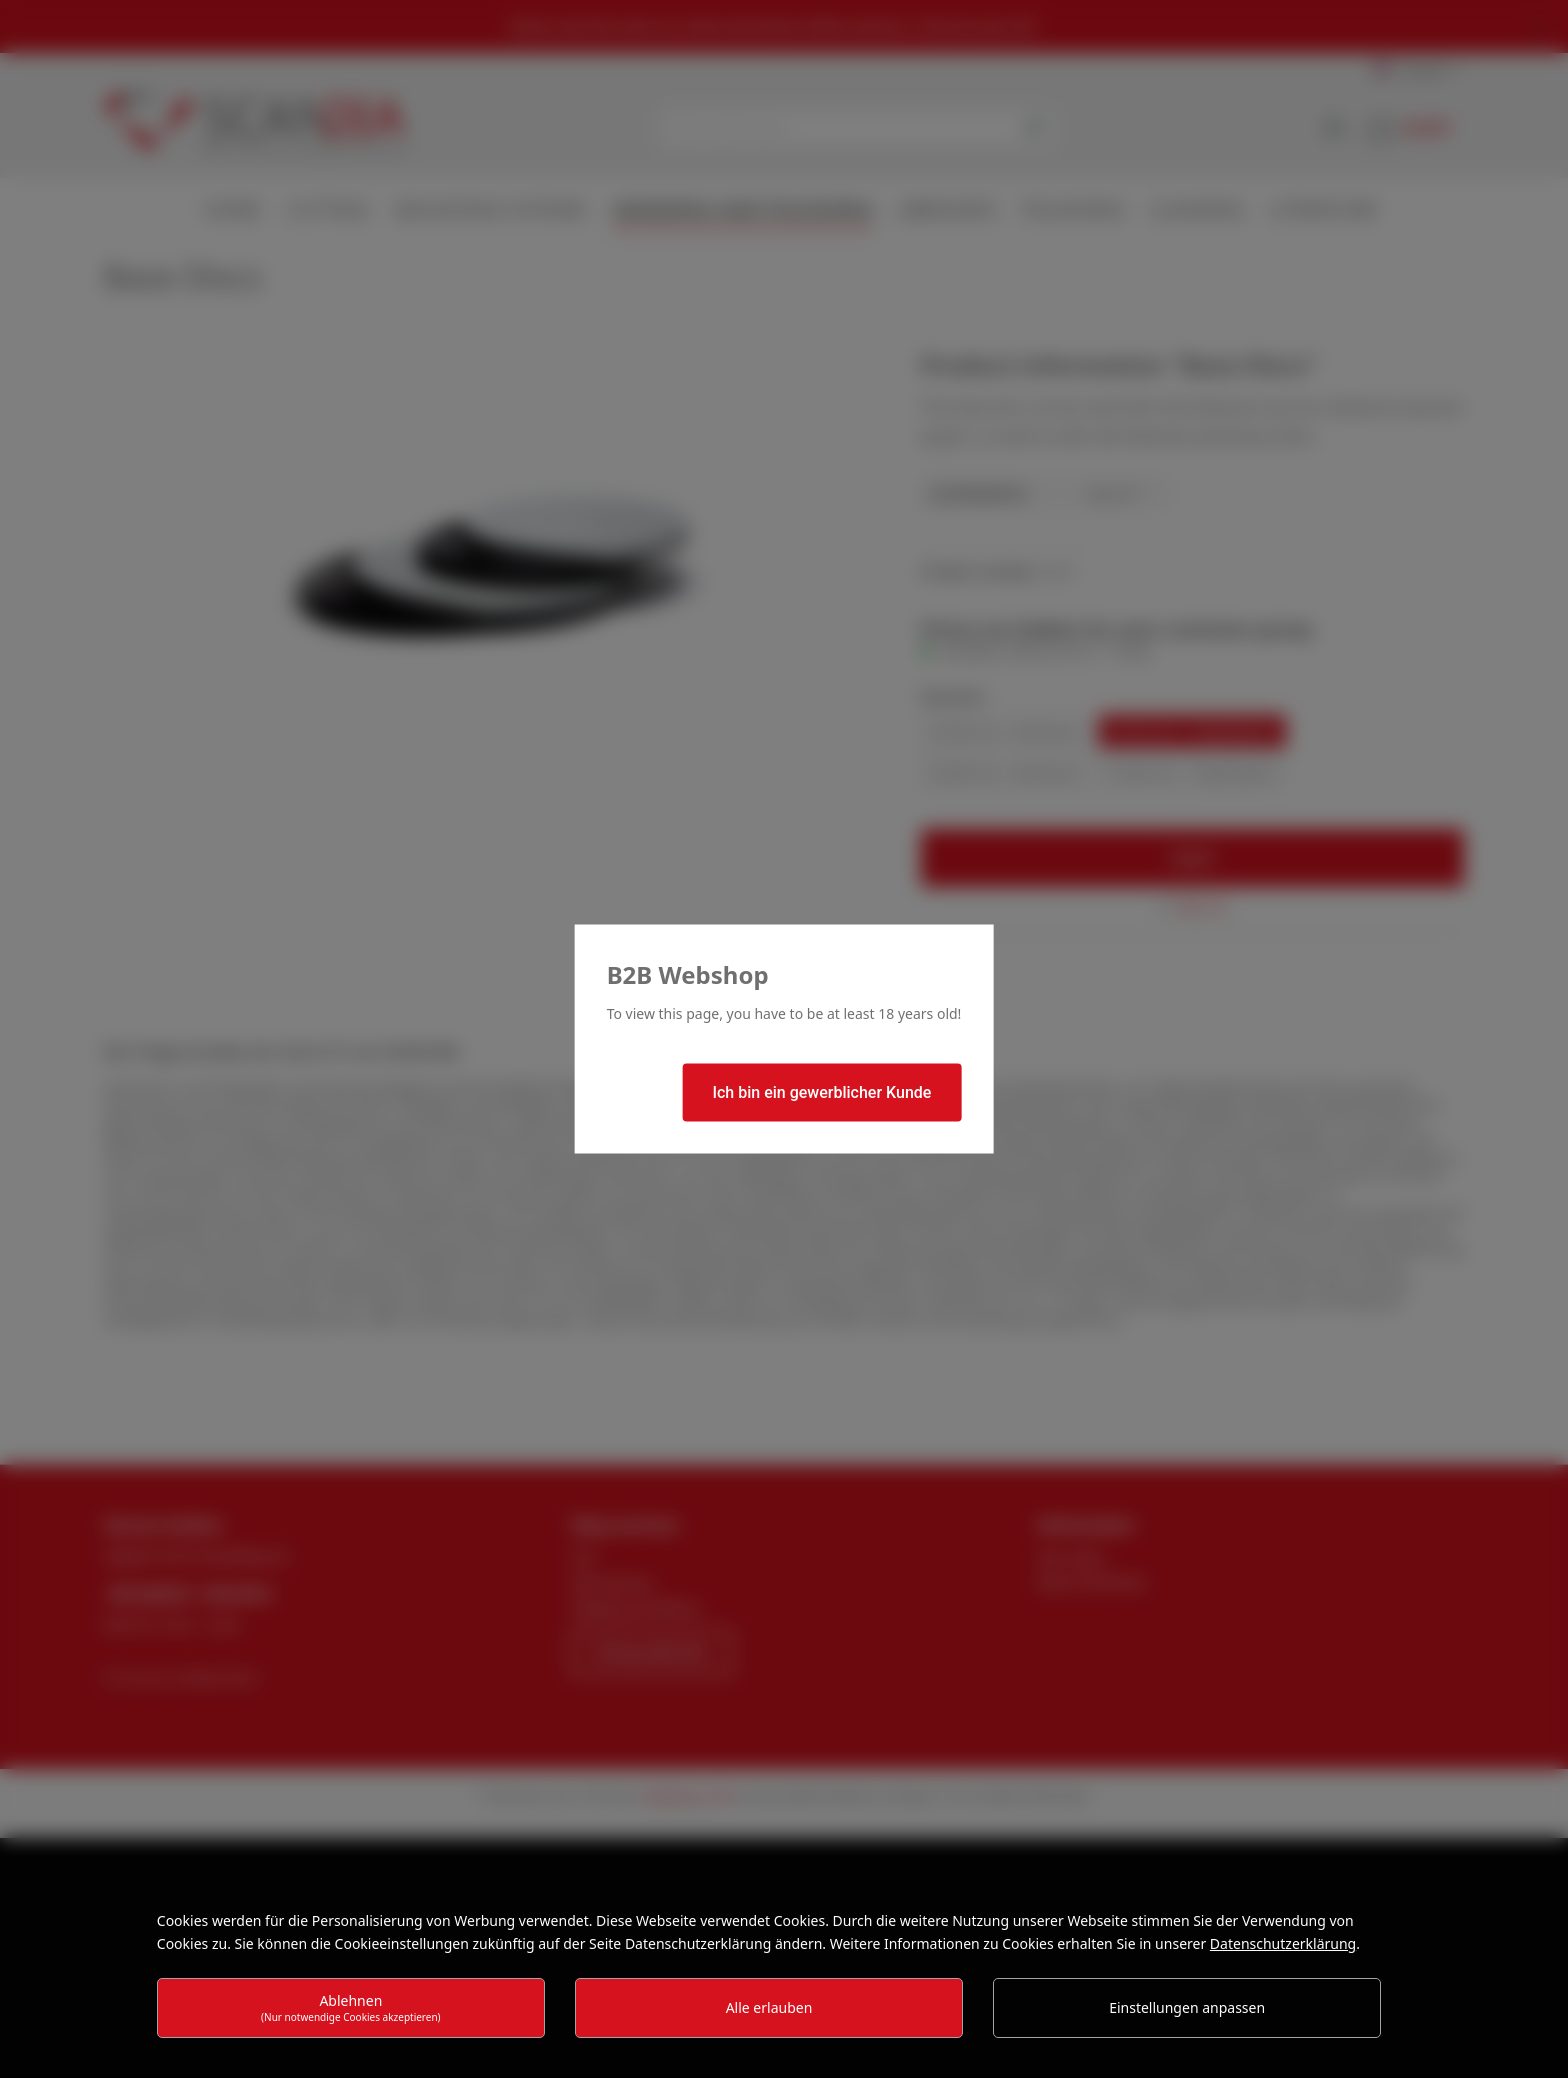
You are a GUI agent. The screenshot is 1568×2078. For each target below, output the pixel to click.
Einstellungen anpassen (1187, 2007)
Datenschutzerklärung (1283, 1943)
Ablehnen (351, 2007)
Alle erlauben (769, 2007)
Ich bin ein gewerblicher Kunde (821, 1092)
